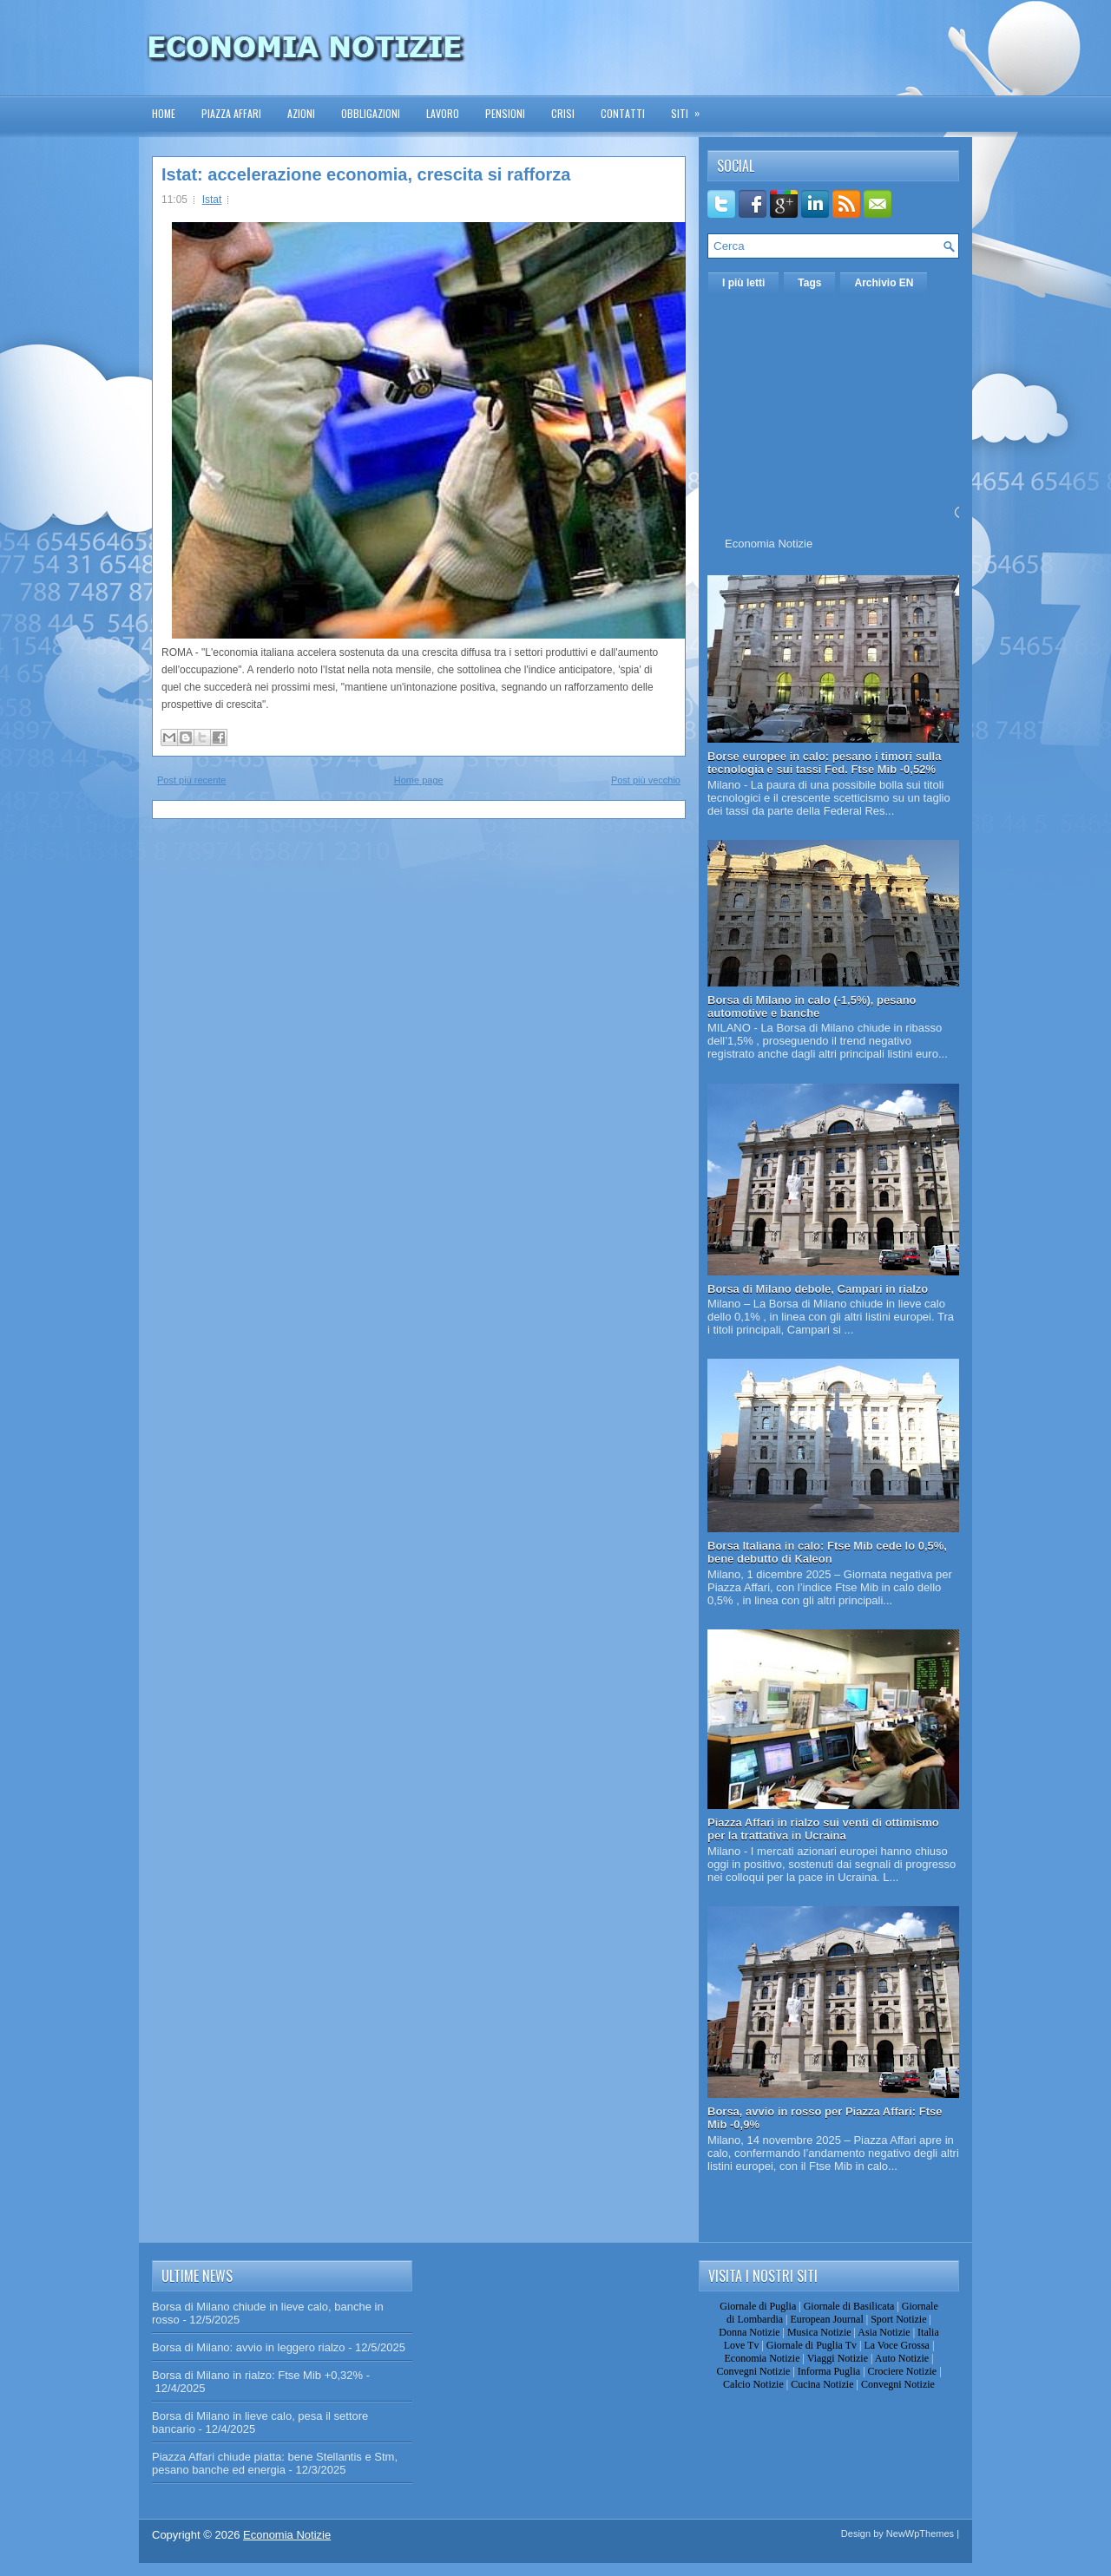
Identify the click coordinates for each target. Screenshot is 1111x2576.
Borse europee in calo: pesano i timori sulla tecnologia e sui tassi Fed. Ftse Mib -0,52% (824, 763)
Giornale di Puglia (758, 2306)
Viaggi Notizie (837, 2358)
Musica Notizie (819, 2332)
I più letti (743, 283)
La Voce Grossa (897, 2345)
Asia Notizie (884, 2332)
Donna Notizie (749, 2332)
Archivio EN (883, 283)
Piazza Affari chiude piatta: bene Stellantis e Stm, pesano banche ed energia (275, 2463)
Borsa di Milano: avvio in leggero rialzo (248, 2347)
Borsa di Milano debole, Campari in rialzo (817, 1288)
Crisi (563, 113)
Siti (691, 108)
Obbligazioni (370, 113)
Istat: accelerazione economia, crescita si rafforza (365, 174)
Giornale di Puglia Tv (811, 2345)
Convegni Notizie (753, 2371)
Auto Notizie (902, 2358)
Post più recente (192, 780)
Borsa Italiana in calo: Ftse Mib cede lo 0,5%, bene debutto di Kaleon (827, 1552)
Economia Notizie (768, 543)
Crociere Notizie (902, 2371)
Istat (212, 199)
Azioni (301, 113)
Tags (809, 283)
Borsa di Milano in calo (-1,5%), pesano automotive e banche (812, 1006)
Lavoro (442, 113)
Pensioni (505, 113)
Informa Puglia (829, 2371)
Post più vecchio (645, 780)
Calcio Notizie (753, 2384)
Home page (419, 780)
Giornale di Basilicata (849, 2306)
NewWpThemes (920, 2533)
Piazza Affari (231, 113)
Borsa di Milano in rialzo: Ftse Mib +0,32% (257, 2375)
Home (163, 113)
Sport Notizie (898, 2319)
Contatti (623, 113)
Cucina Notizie (822, 2384)
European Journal (826, 2319)
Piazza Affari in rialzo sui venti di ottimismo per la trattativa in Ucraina (823, 1829)
